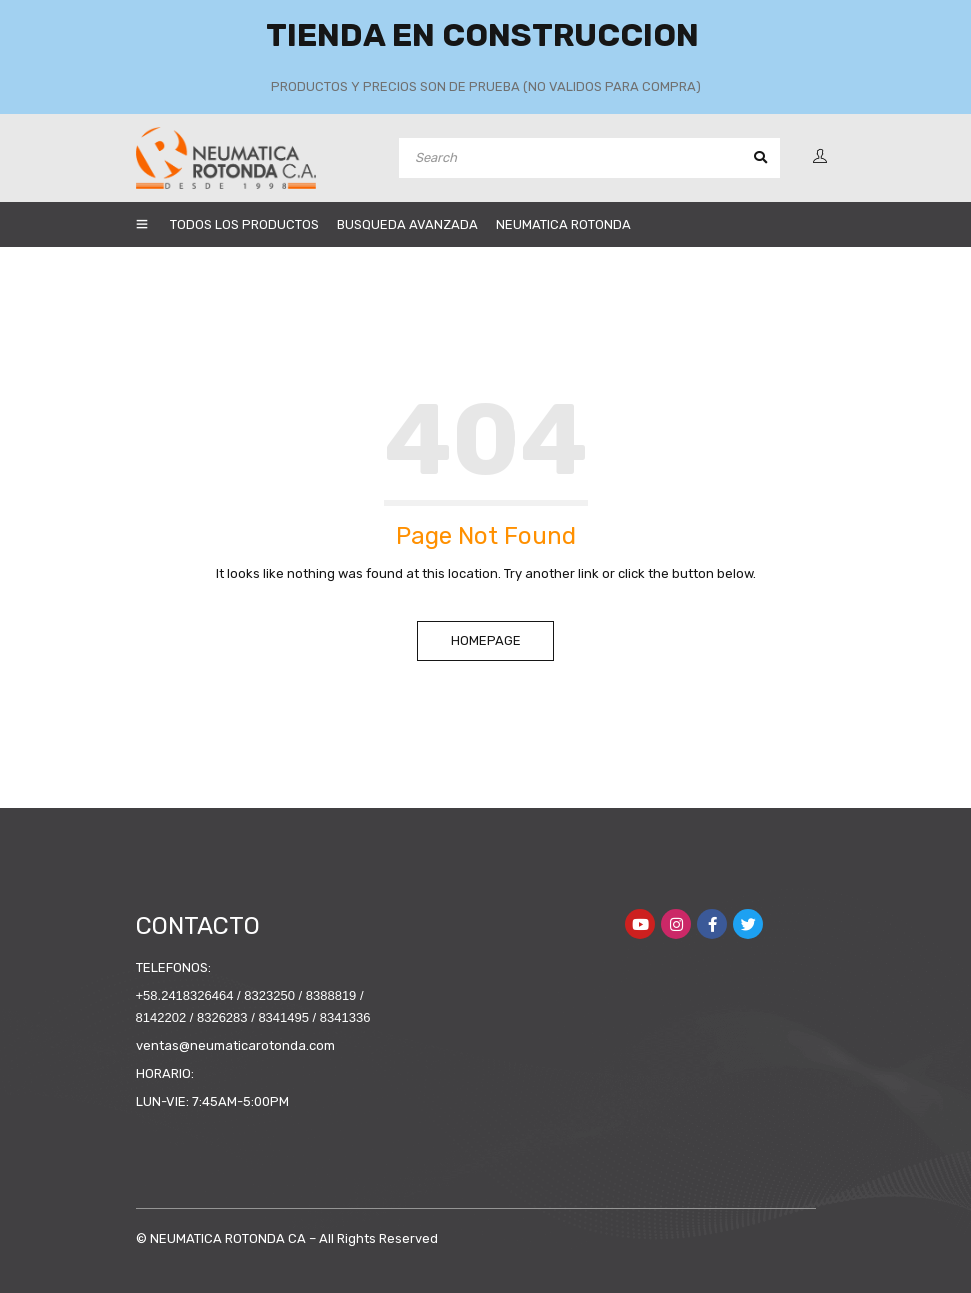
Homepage (486, 640)
